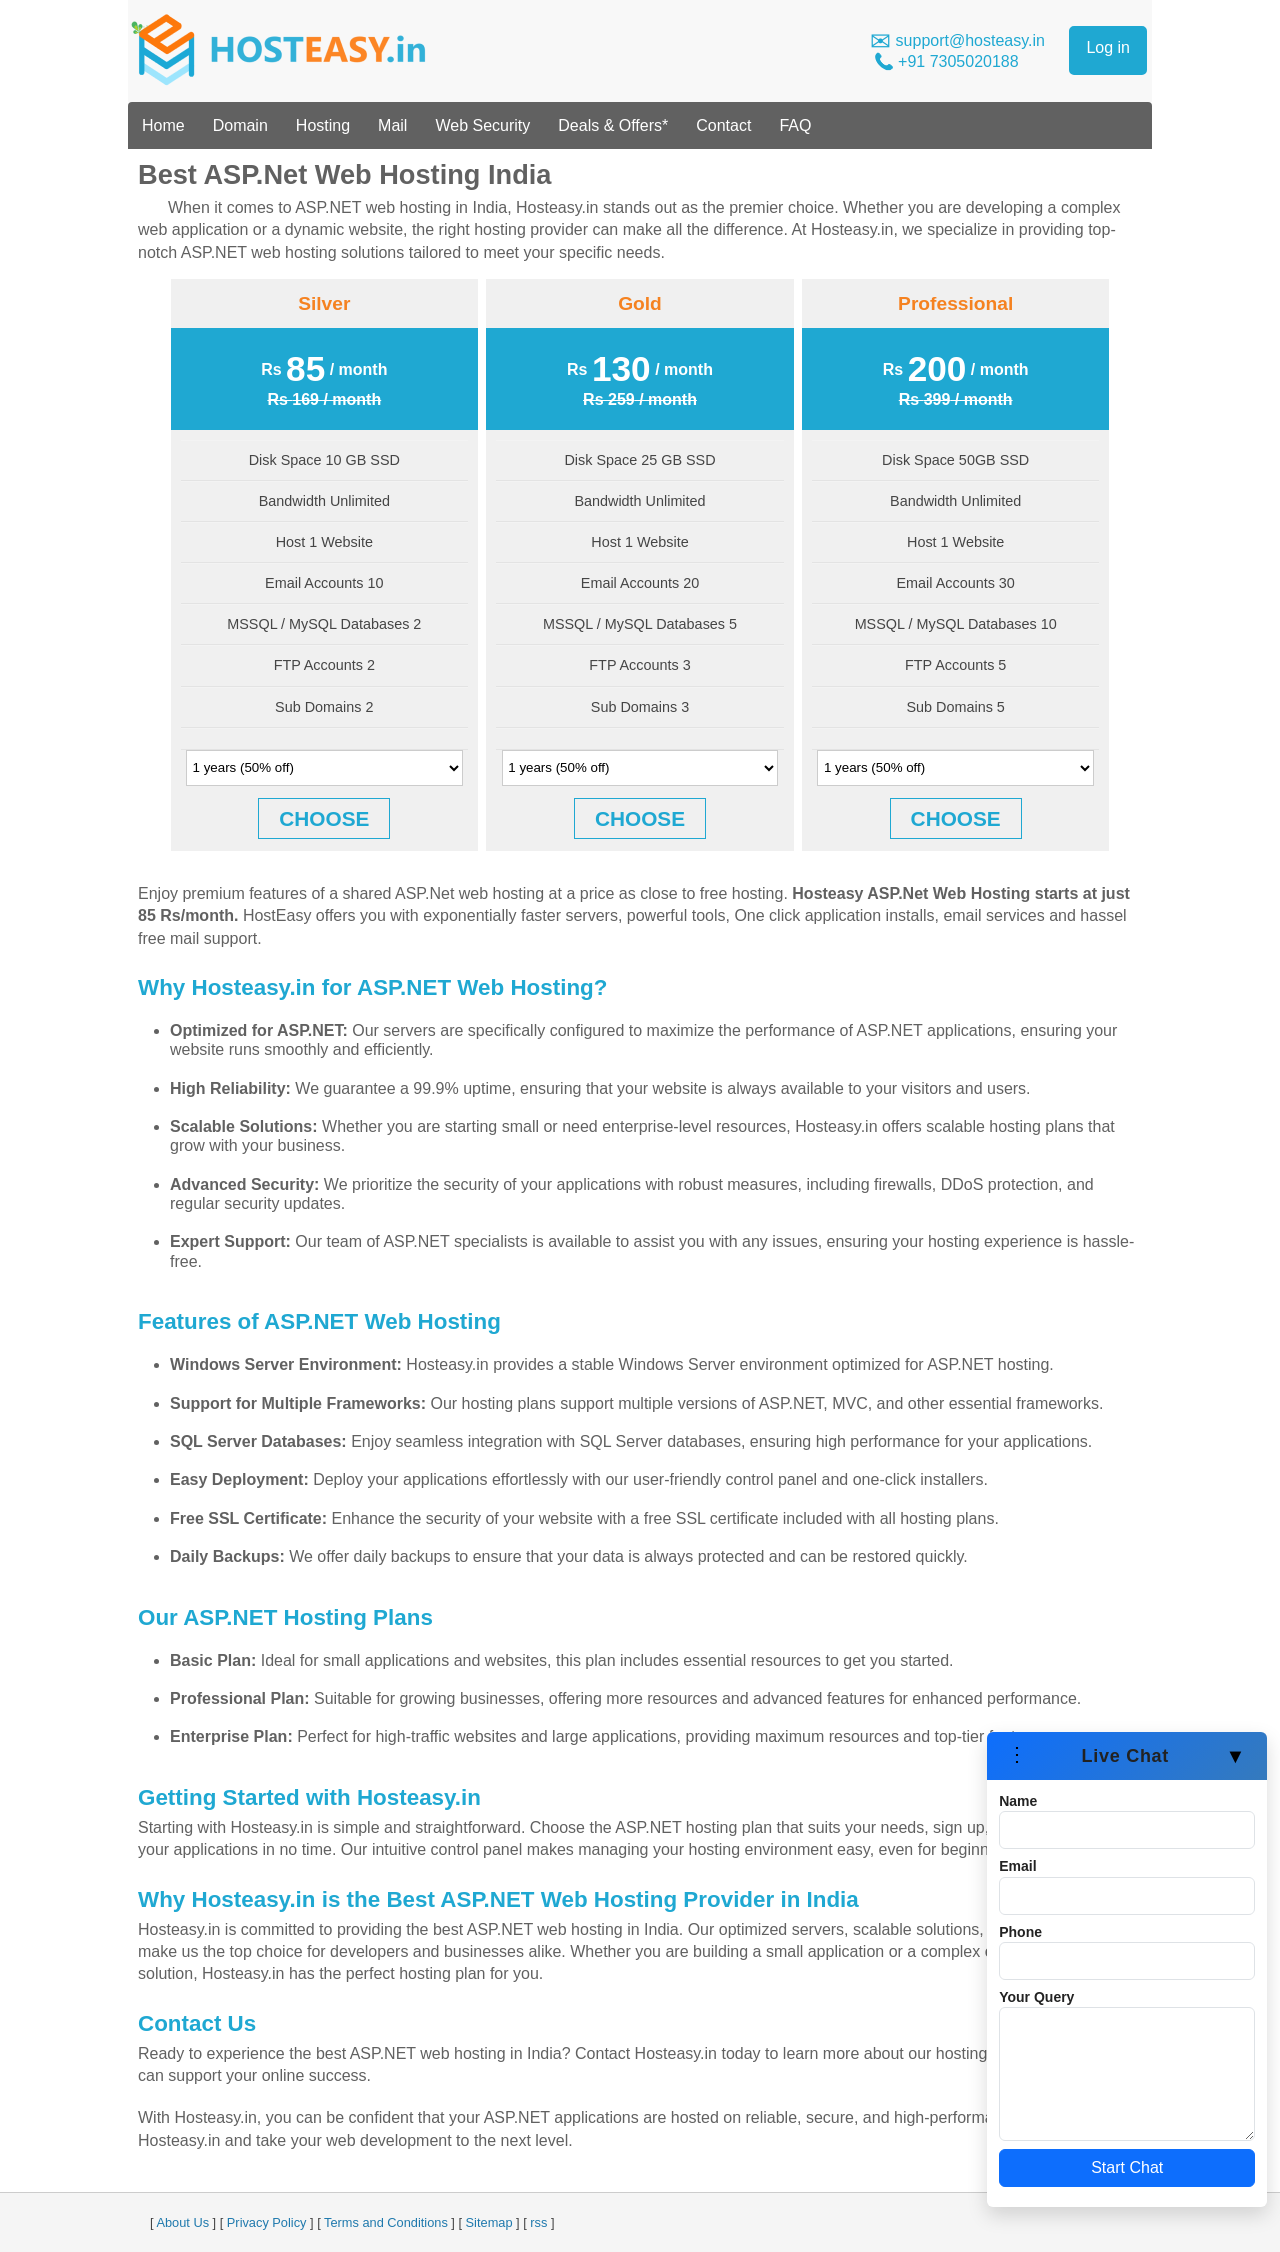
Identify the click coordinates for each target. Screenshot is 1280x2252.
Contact (723, 125)
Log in (1108, 47)
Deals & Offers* (613, 125)
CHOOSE (324, 818)
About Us (182, 2222)
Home (163, 125)
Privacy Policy (267, 2222)
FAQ (795, 125)
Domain (240, 125)
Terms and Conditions (386, 2222)
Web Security (482, 125)
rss (538, 2222)
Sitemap (489, 2222)
